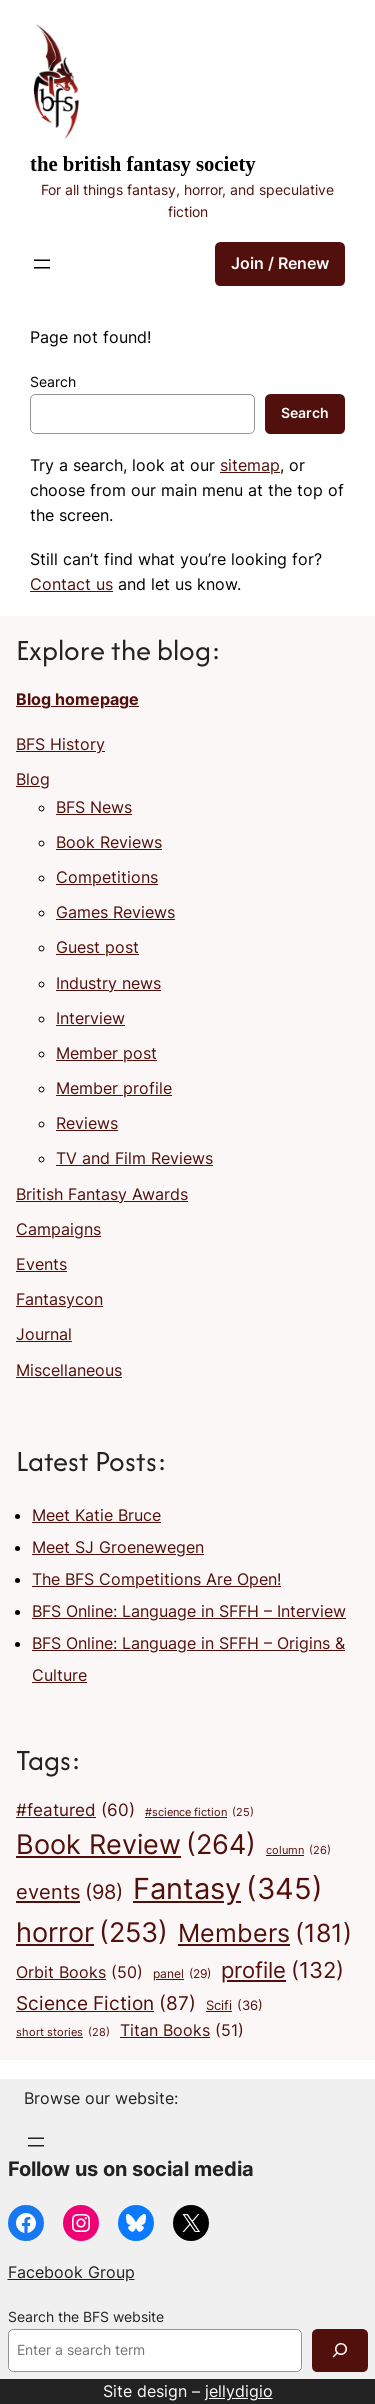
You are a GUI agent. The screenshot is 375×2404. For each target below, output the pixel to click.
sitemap (250, 465)
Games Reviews (115, 912)
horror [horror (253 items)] (92, 1933)
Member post (106, 1053)
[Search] (340, 2350)
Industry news (108, 983)
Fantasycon (59, 1299)
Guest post (97, 947)
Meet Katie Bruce (96, 1515)
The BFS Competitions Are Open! (156, 1579)
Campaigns (58, 1229)
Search (53, 382)
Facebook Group (71, 2272)
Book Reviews (109, 842)
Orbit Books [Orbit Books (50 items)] (79, 1973)
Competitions (107, 877)
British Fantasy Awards (102, 1194)
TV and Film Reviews (134, 1158)
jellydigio (239, 2391)
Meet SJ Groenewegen (118, 1547)
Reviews (87, 1123)
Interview (90, 1018)
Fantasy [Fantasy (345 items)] (228, 1888)
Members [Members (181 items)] (265, 1933)
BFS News (94, 807)
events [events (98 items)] (69, 1892)
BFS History (60, 744)
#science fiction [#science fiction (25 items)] (199, 1813)
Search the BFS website (86, 2317)
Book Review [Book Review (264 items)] (136, 1845)
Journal (44, 1334)
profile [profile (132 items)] (282, 1970)
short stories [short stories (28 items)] (63, 2033)
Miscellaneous (69, 1370)
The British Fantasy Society (143, 164)
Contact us (71, 584)
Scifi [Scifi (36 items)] (234, 2005)
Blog (33, 779)
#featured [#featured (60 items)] (75, 1810)
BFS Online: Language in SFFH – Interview (189, 1611)
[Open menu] (42, 264)
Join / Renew (280, 263)
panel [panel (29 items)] (182, 1974)
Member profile (114, 1088)
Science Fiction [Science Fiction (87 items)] (106, 2003)
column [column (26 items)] (298, 1850)
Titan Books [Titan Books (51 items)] (182, 2031)
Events (41, 1264)
